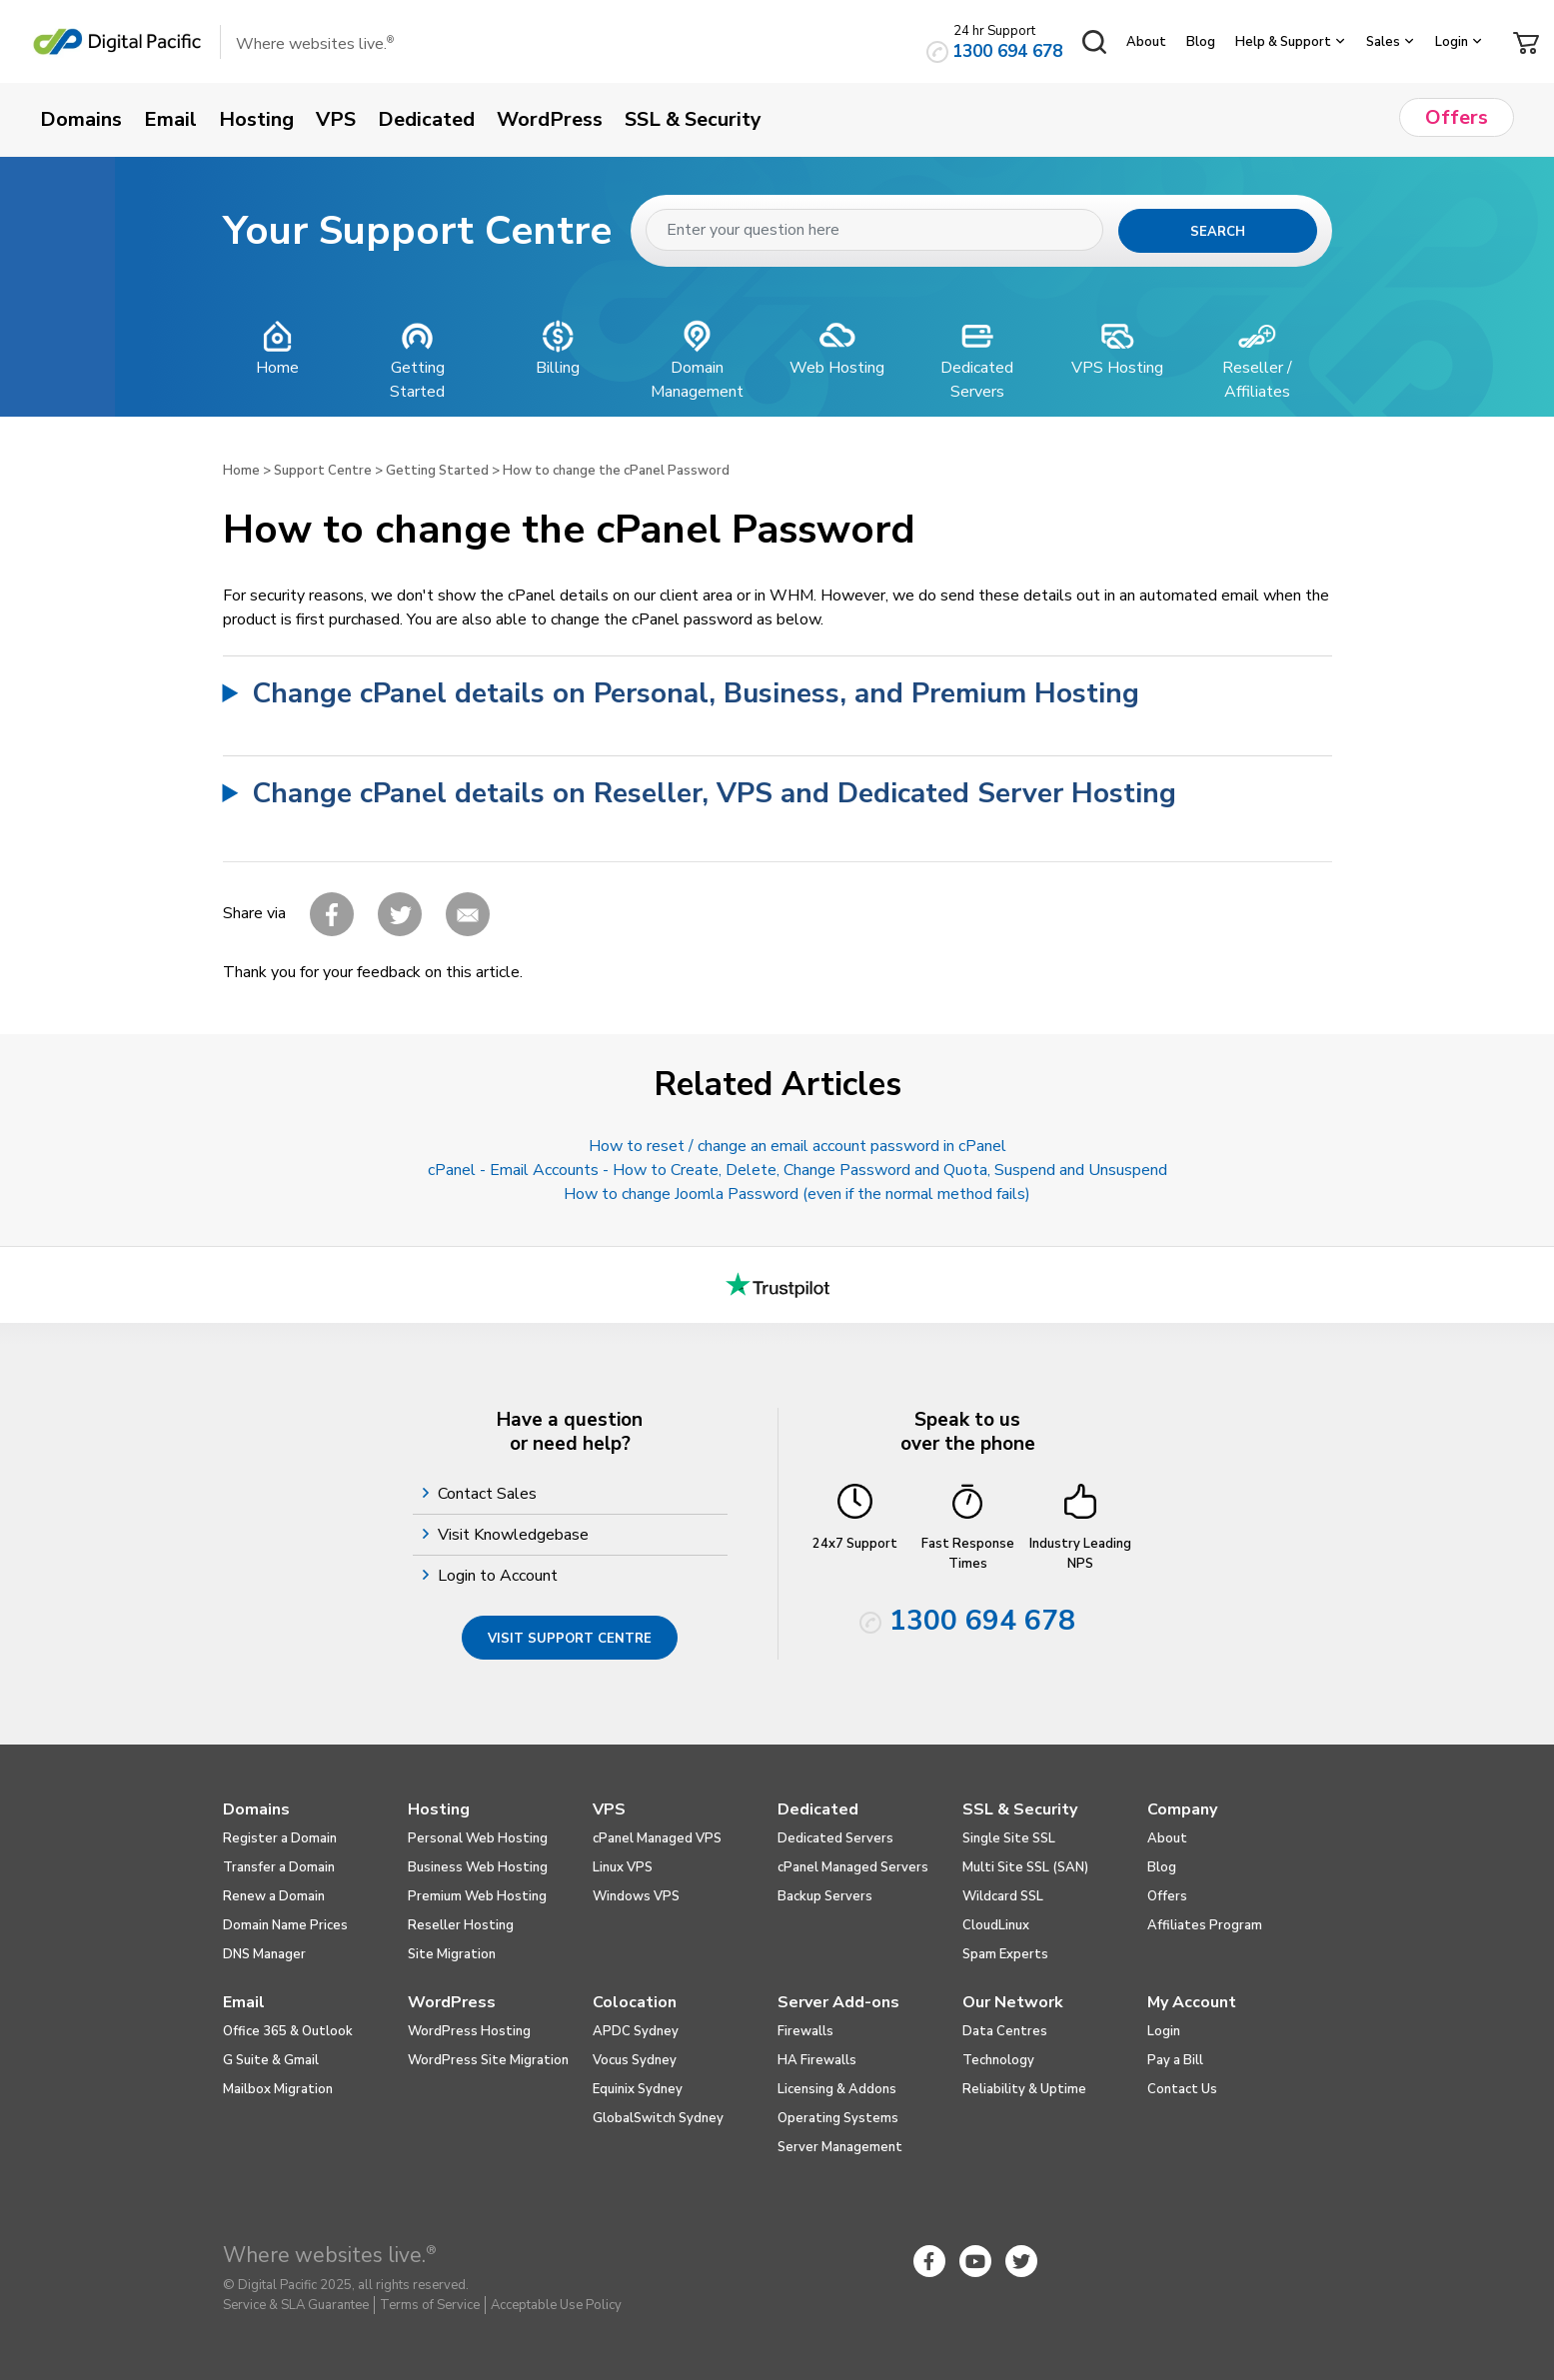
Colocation (635, 2002)
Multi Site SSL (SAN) (1025, 1867)
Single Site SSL (1008, 1838)
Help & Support (1283, 42)
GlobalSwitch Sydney (658, 2118)
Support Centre (323, 471)
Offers (1167, 1896)
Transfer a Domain (279, 1867)
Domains (256, 1809)
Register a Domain (280, 1838)
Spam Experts (1005, 1954)
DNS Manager (264, 1954)
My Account (1191, 2002)
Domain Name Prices (285, 1925)
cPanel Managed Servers (852, 1867)
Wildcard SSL (1002, 1896)
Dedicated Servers (835, 1838)
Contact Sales (490, 1494)
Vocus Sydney (635, 2060)
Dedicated (817, 1809)
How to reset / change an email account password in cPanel (797, 1146)
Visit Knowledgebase (516, 1535)
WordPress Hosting (469, 2031)
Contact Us (1182, 2089)
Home (241, 471)
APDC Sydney (636, 2031)
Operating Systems (837, 2118)
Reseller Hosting (461, 1925)
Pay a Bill (1175, 2060)
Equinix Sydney (638, 2089)
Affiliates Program (1204, 1925)
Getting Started (437, 471)
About (1146, 42)
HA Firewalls (816, 2060)
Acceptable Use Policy (556, 2305)
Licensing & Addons (836, 2089)
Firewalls (805, 2031)
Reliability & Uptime (1024, 2089)
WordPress (452, 2002)
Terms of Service (430, 2305)
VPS (609, 1809)
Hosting (439, 1809)
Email (244, 2002)
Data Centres (1004, 2031)
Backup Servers (824, 1896)
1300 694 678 (1007, 51)
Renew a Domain (274, 1896)
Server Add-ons (838, 2002)
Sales (1383, 42)
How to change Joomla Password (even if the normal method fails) (797, 1194)
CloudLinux (995, 1925)
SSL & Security (1019, 1809)
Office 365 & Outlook (288, 2031)
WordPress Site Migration (488, 2060)
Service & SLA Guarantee (296, 2305)
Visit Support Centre (570, 1639)
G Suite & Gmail (271, 2060)
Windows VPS (636, 1896)
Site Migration (452, 1954)
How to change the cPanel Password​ (616, 471)
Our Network (1012, 2002)
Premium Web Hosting (477, 1896)
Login (1451, 42)
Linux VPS (623, 1867)
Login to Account (500, 1576)
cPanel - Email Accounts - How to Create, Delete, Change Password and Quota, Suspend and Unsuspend (797, 1170)
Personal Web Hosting (478, 1838)
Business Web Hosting (478, 1867)
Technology (998, 2060)
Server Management (839, 2147)
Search (1217, 232)
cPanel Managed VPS (657, 1838)
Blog (1200, 42)
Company (1182, 1809)
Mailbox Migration (278, 2089)
